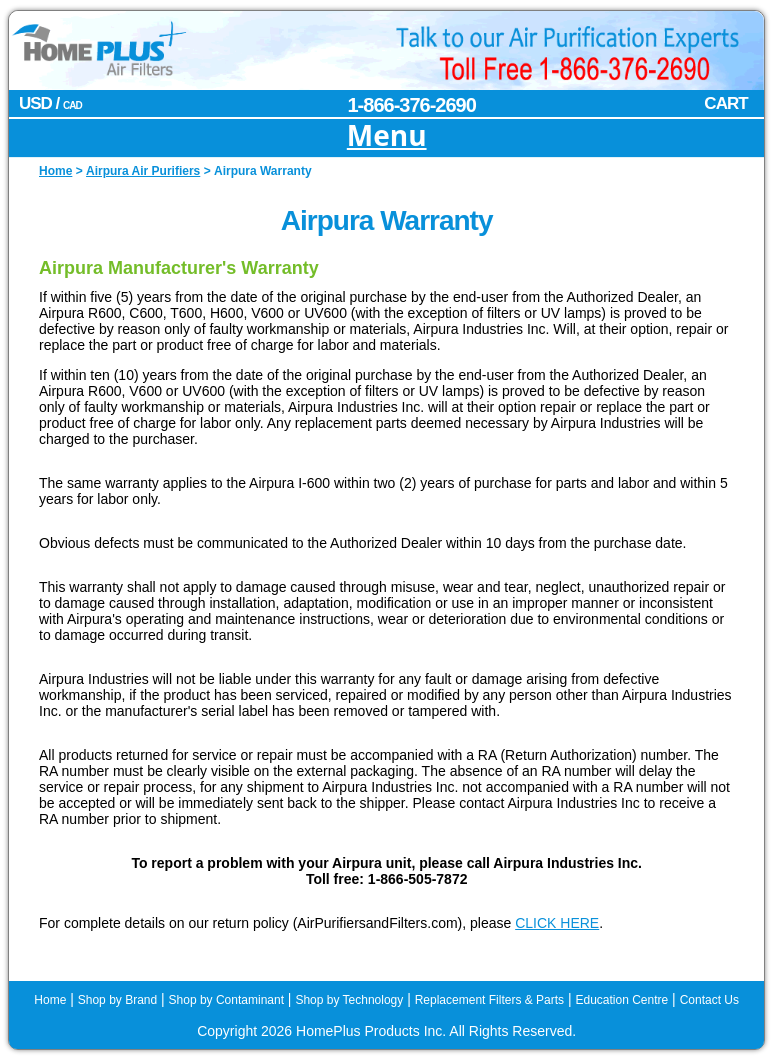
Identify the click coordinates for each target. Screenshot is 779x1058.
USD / (50, 103)
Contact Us (709, 1000)
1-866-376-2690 (412, 105)
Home (50, 1000)
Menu (387, 136)
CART (725, 103)
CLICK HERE (557, 923)
